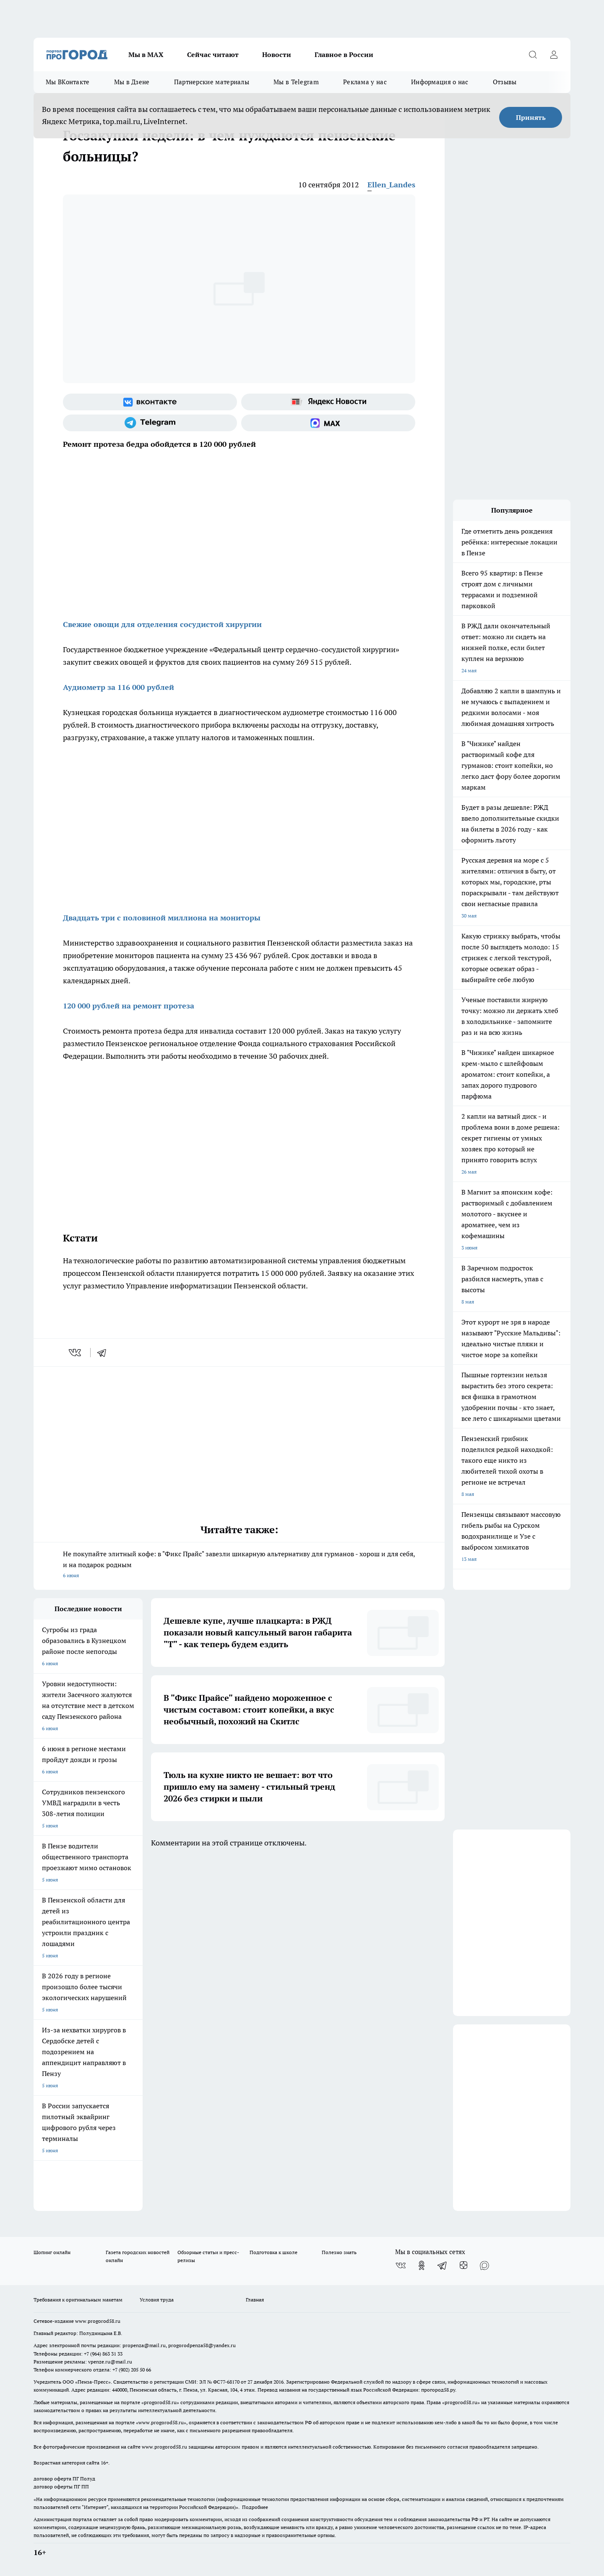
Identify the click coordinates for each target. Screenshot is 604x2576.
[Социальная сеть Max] (328, 423)
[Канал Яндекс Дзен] (463, 2265)
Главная (255, 2299)
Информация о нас (440, 82)
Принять (531, 117)
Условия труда (157, 2299)
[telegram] (104, 1352)
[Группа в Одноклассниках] (421, 2265)
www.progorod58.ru (97, 2321)
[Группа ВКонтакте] (150, 402)
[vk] (75, 1352)
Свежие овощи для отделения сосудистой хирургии (162, 624)
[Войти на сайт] (553, 54)
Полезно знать (339, 2252)
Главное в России (344, 54)
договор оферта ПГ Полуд (64, 2478)
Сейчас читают (213, 54)
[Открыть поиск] (532, 54)
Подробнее (255, 2507)
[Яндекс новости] (328, 402)
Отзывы (505, 82)
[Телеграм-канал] (150, 423)
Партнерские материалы (211, 82)
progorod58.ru (160, 2402)
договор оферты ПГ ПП (61, 2486)
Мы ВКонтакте (68, 82)
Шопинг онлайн (52, 2252)
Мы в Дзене (132, 82)
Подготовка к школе (273, 2252)
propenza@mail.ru (144, 2345)
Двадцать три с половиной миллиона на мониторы (161, 918)
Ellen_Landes (391, 184)
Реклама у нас (365, 82)
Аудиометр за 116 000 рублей (118, 687)
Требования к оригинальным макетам (78, 2299)
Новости (276, 54)
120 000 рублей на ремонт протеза (128, 1006)
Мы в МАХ (146, 54)
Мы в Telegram (296, 82)
